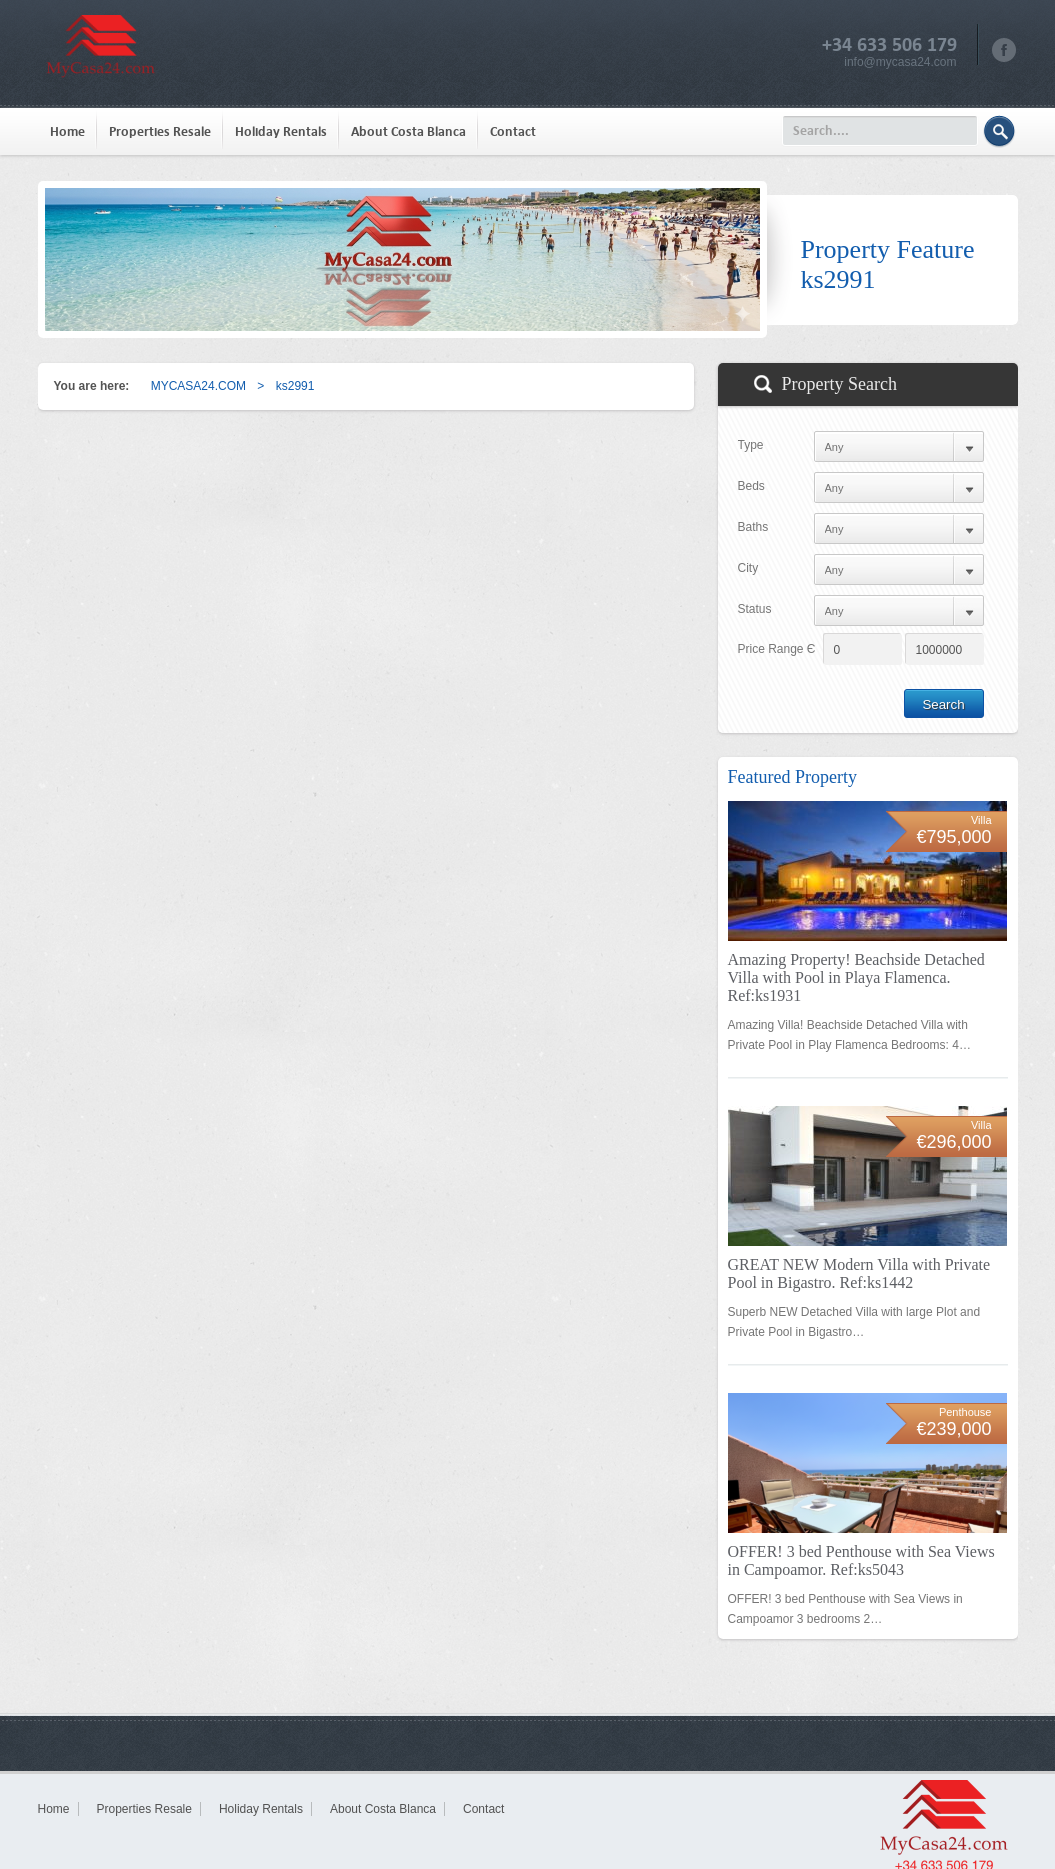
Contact (513, 131)
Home (67, 131)
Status (755, 609)
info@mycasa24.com (900, 62)
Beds (751, 486)
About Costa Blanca (408, 131)
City (748, 568)
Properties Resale (160, 131)
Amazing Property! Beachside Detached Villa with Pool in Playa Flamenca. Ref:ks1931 (856, 977)
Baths (753, 527)
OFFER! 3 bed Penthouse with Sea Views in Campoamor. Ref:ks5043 (861, 1560)
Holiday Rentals (281, 131)
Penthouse (965, 1412)
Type (751, 445)
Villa (981, 820)
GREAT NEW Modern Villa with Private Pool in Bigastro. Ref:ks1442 (859, 1273)
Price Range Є (777, 649)
